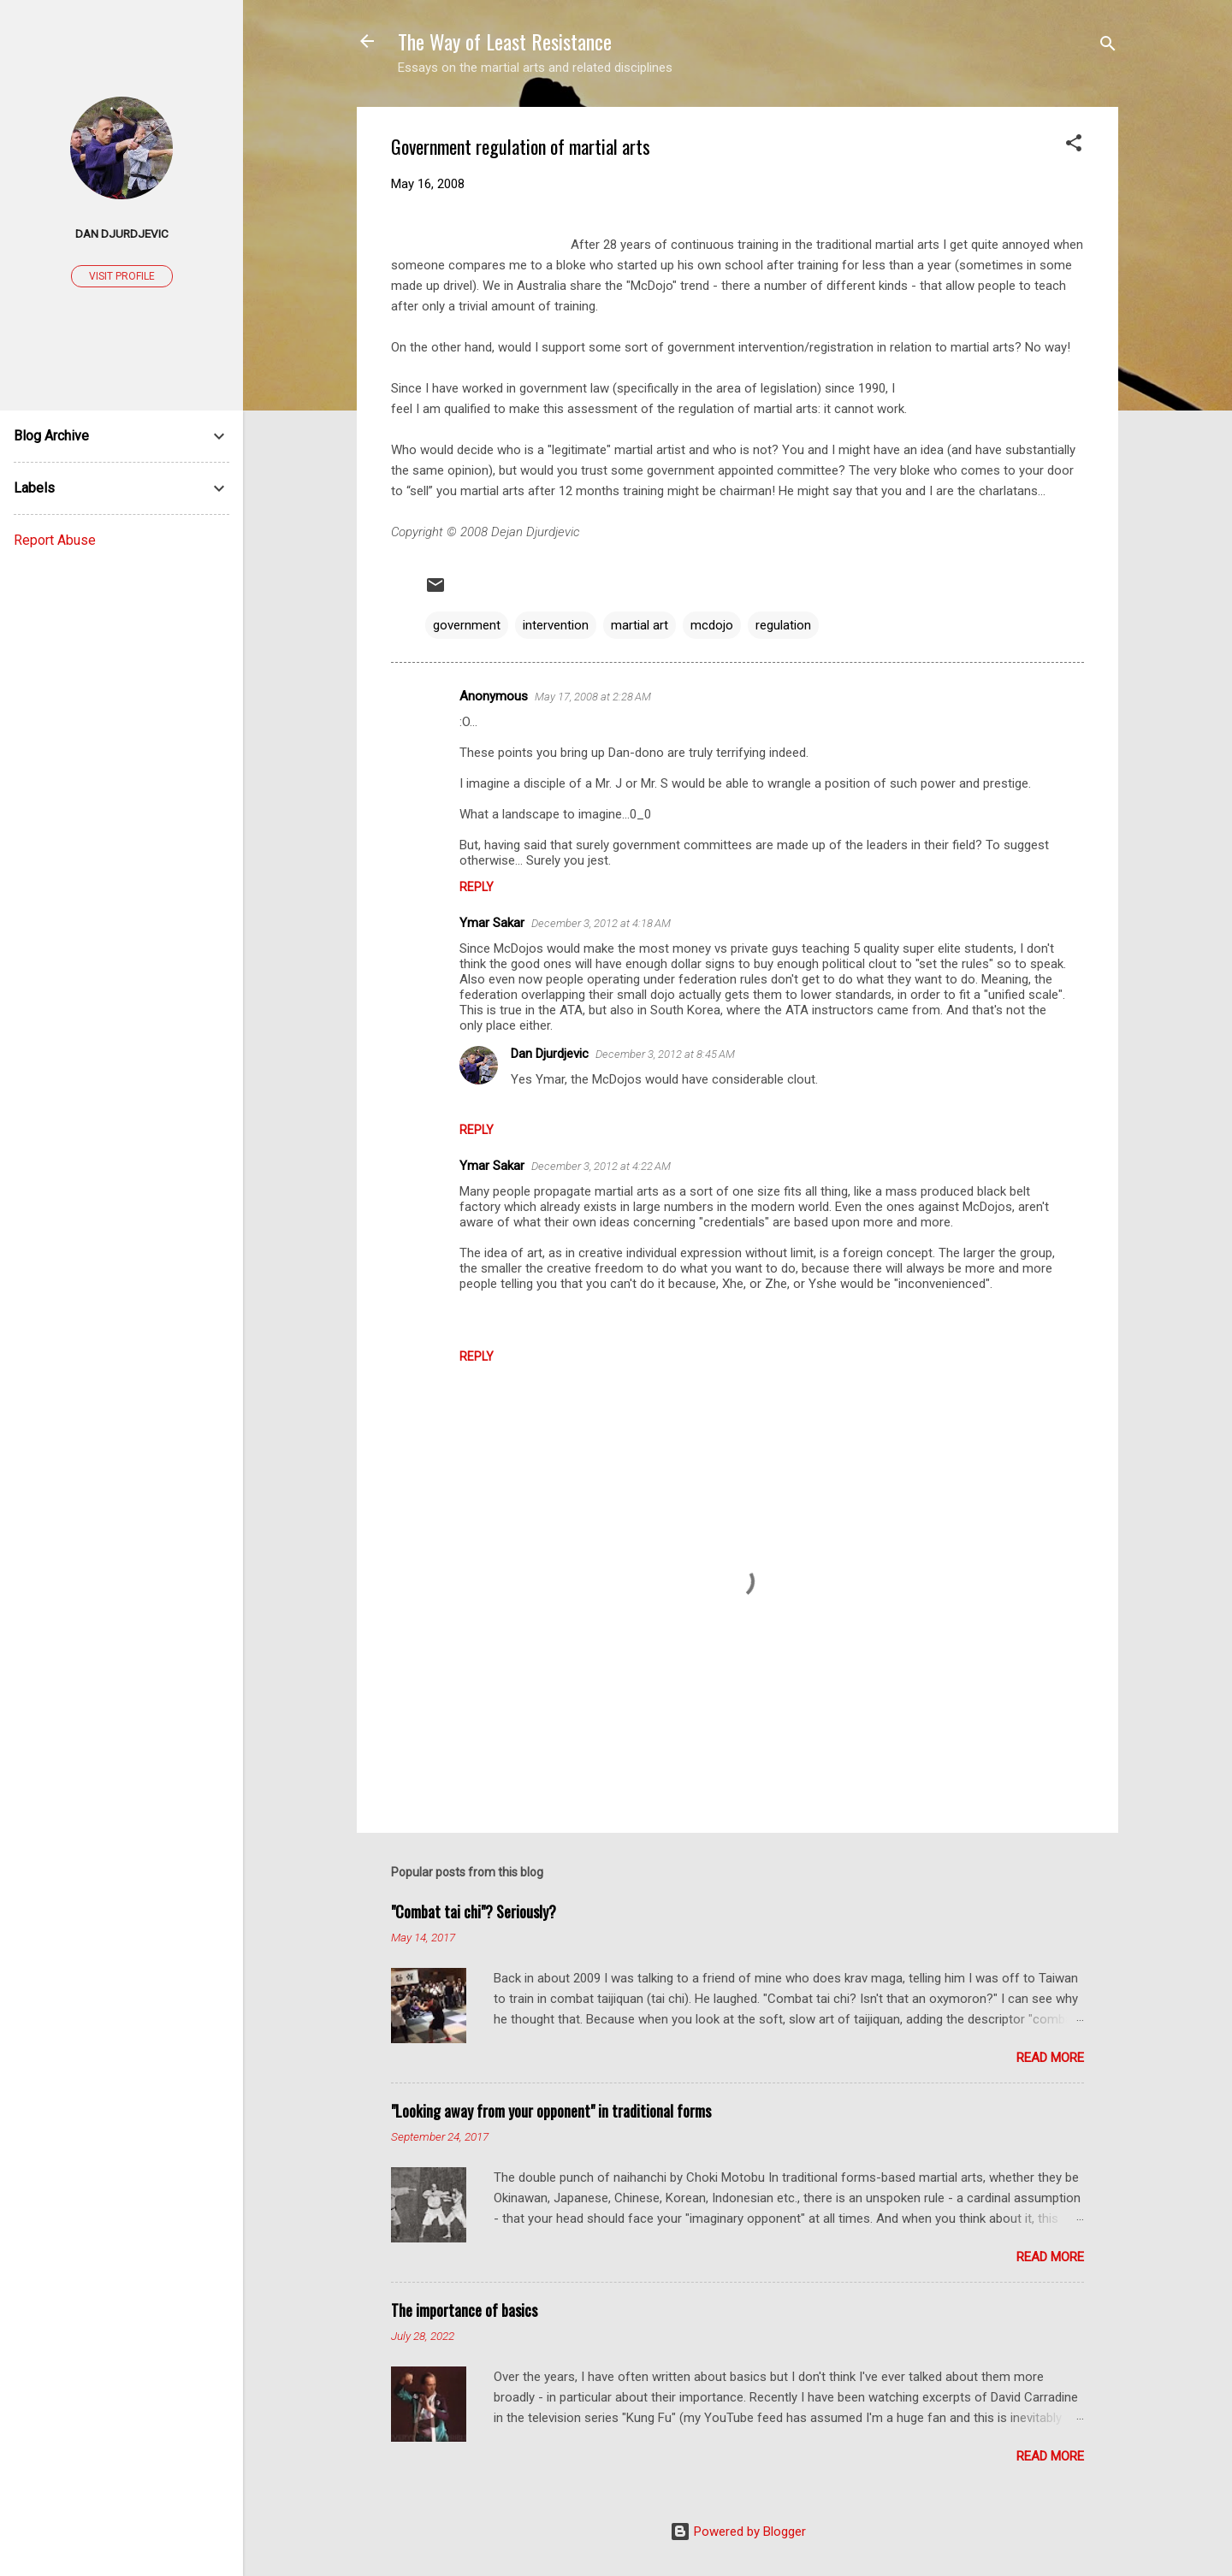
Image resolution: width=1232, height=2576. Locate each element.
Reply (476, 887)
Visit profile (122, 276)
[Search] (1108, 47)
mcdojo (711, 625)
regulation (783, 625)
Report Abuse (55, 540)
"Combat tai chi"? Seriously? (473, 1911)
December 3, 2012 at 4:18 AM (601, 923)
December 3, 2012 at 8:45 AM (665, 1054)
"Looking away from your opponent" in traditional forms (551, 2111)
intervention (556, 625)
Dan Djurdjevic (550, 1053)
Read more (1050, 2057)
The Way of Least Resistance (505, 41)
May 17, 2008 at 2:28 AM (593, 696)
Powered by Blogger (738, 2531)
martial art (639, 625)
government (466, 625)
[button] (1073, 146)
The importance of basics (464, 2310)
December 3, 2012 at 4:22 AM (601, 1166)
